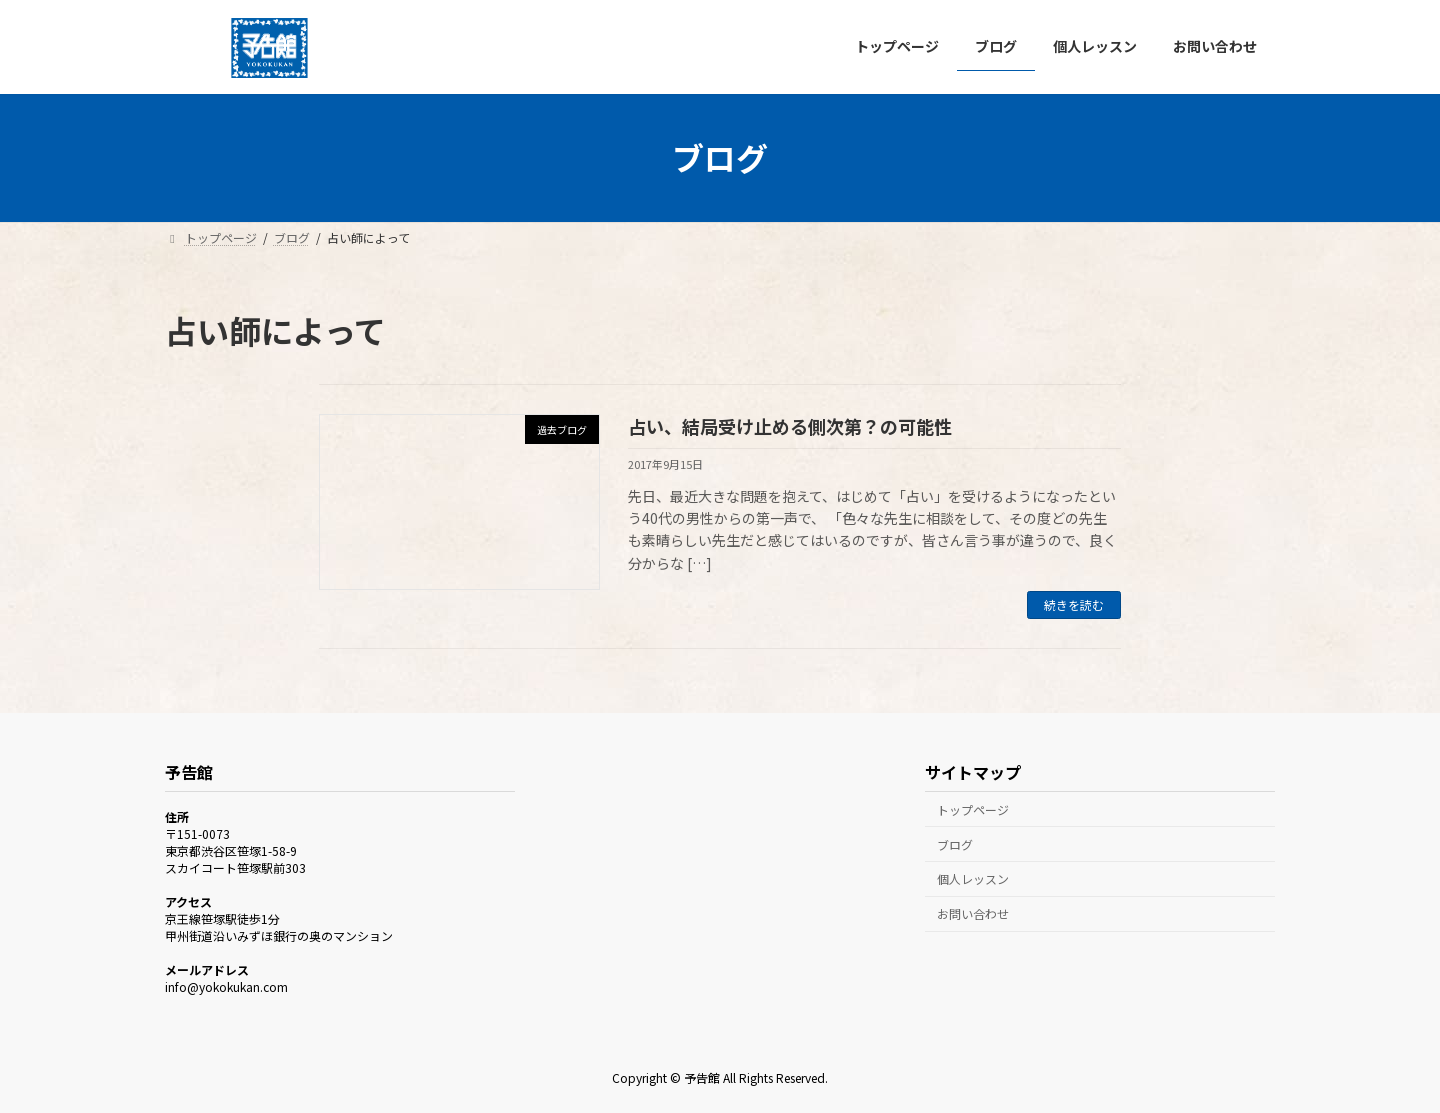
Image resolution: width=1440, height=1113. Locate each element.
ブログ (955, 843)
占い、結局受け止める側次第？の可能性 (790, 426)
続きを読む (1074, 604)
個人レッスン (973, 878)
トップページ (973, 809)
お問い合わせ (973, 913)
